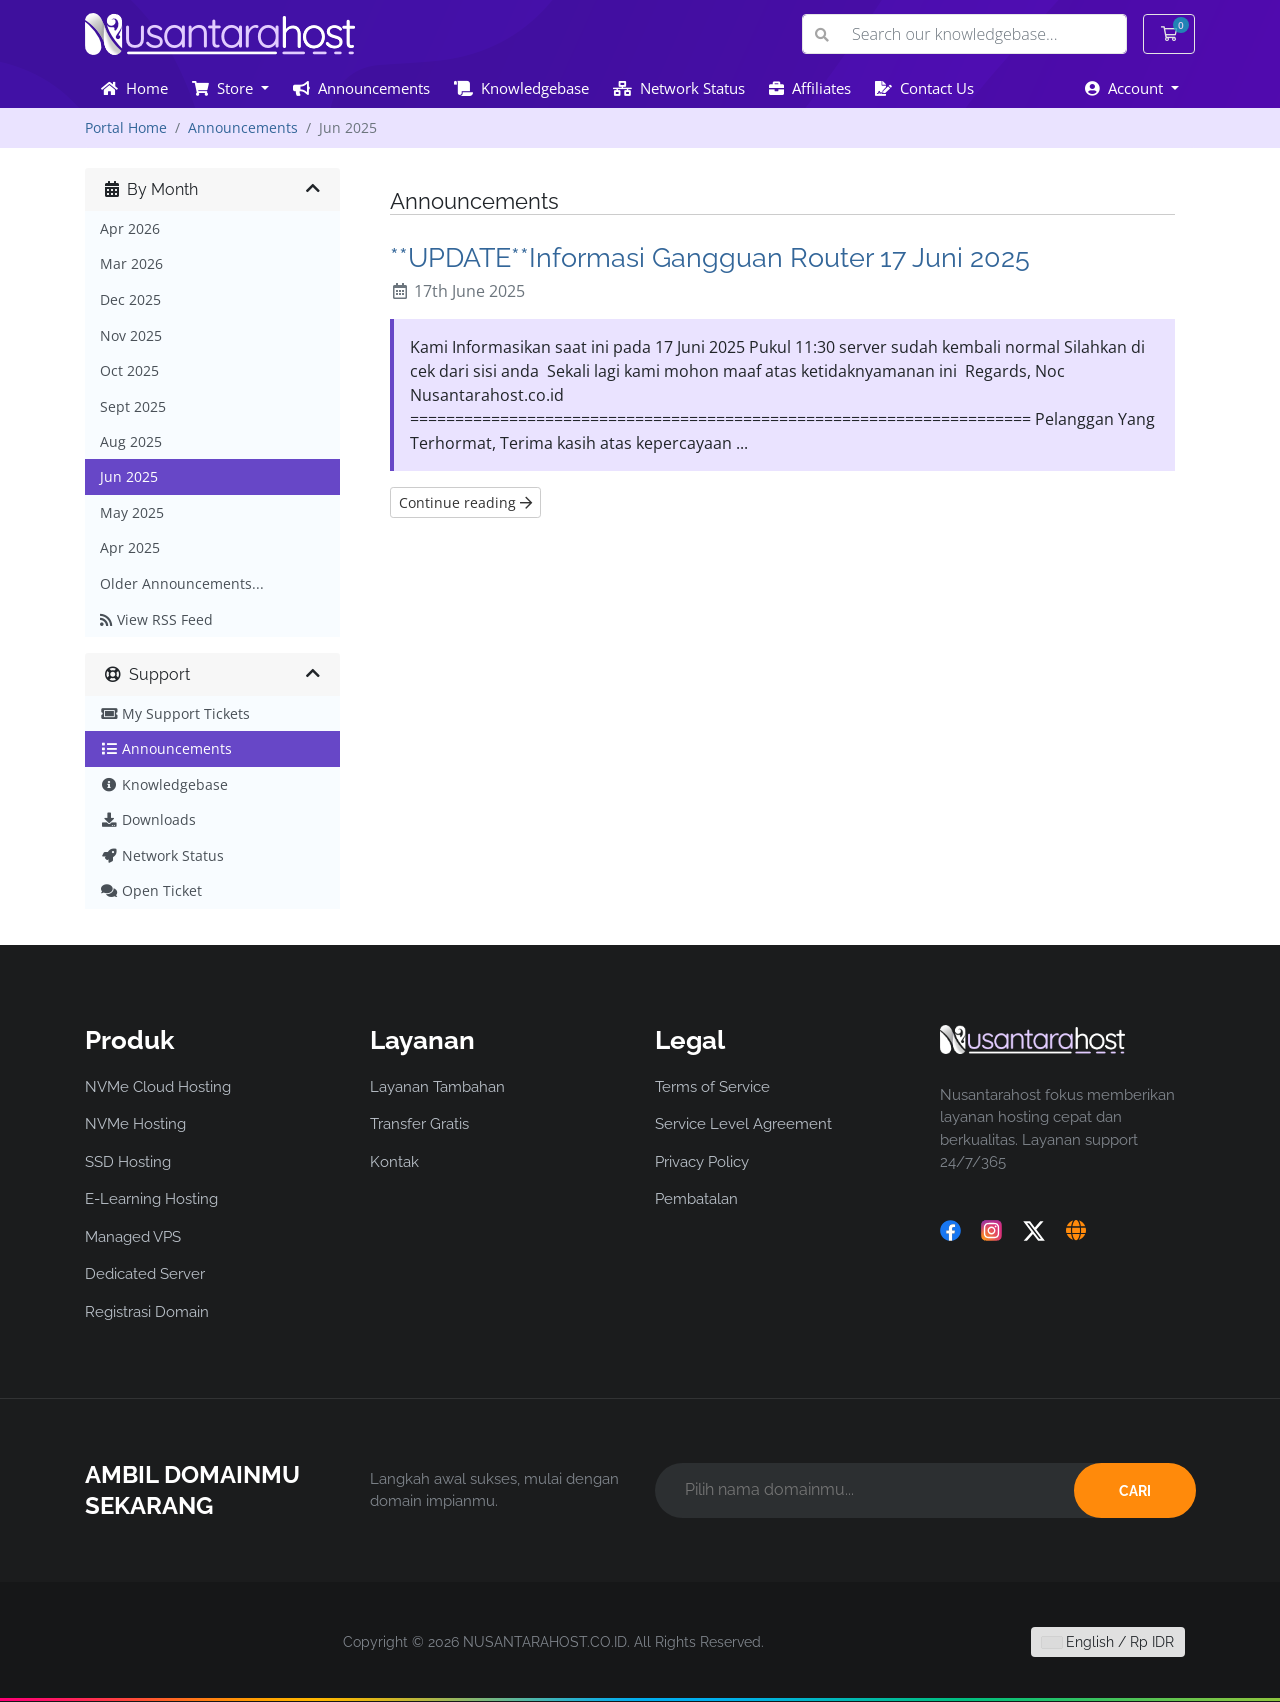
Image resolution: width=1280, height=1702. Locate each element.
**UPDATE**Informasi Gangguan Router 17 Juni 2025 (710, 257)
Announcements (361, 88)
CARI (1135, 1491)
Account (1126, 88)
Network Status (679, 88)
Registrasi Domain (147, 1312)
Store (224, 88)
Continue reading (465, 502)
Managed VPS (133, 1237)
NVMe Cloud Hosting (158, 1087)
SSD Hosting (128, 1162)
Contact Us (924, 88)
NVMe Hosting (135, 1124)
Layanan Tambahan (437, 1087)
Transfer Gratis (419, 1124)
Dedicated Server (145, 1274)
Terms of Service (712, 1087)
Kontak (394, 1162)
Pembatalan (696, 1199)
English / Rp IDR (1108, 1642)
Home (134, 88)
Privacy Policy (702, 1162)
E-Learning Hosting (151, 1199)
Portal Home (126, 127)
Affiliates (810, 88)
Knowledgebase (521, 88)
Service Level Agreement (743, 1124)
